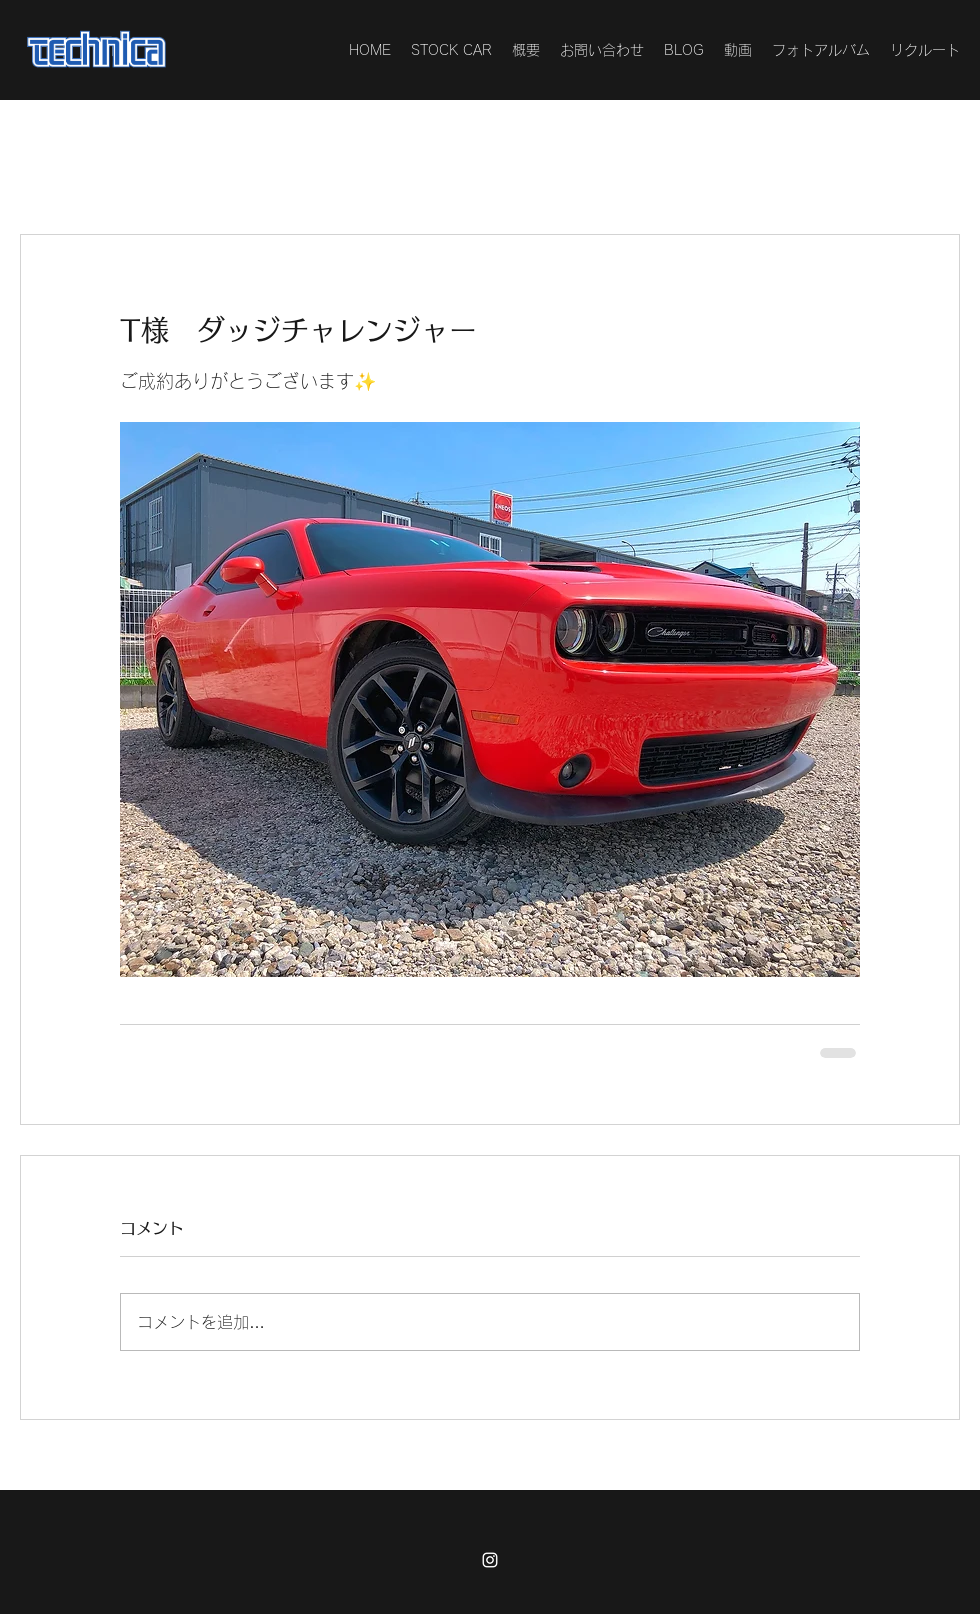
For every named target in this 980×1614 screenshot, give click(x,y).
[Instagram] (490, 1560)
